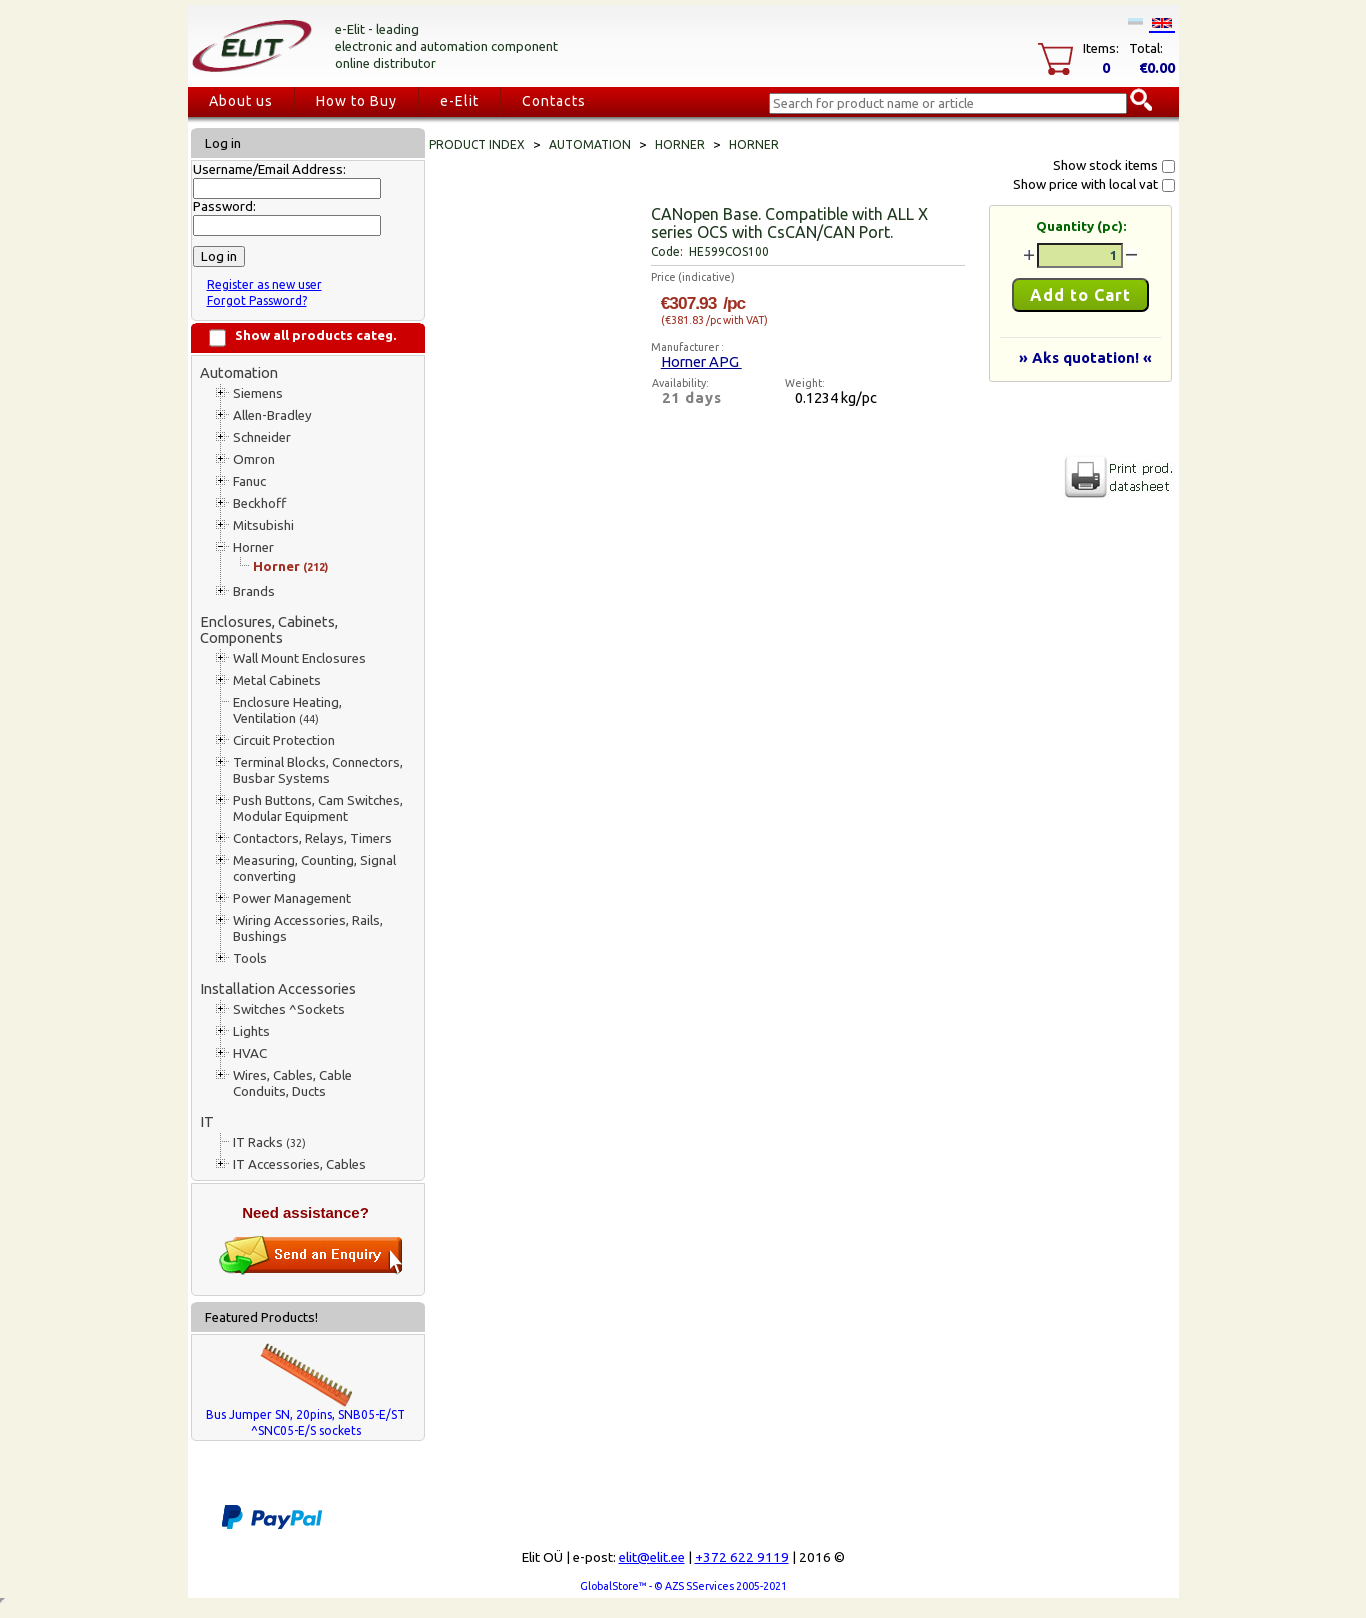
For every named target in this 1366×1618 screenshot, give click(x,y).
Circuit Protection (284, 740)
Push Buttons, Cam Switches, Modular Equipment (318, 808)
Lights (251, 1031)
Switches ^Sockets (289, 1009)
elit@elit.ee (652, 1557)
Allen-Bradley (272, 415)
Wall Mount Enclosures (299, 658)
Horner (253, 547)
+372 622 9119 (742, 1557)
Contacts (554, 101)
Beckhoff (259, 503)
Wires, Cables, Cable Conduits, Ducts (292, 1083)
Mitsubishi (263, 525)
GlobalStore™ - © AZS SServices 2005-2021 (683, 1586)
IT (207, 1121)
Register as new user (264, 284)
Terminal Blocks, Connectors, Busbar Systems (318, 770)
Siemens (258, 393)
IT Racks (269, 1142)
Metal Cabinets (277, 680)
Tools (250, 958)
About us (241, 101)
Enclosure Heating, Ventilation (287, 710)
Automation (239, 372)
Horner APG (701, 361)
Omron (254, 459)
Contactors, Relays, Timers (312, 838)
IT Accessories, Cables (299, 1164)
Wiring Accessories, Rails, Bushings (308, 928)
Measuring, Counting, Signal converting (314, 868)
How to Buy (356, 101)
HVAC (250, 1053)
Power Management (292, 898)
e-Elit (459, 101)
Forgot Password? (257, 300)
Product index (477, 144)
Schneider (262, 437)
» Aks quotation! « (1085, 357)
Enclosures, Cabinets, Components (269, 629)
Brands (254, 591)
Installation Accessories (278, 988)
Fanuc (249, 481)
